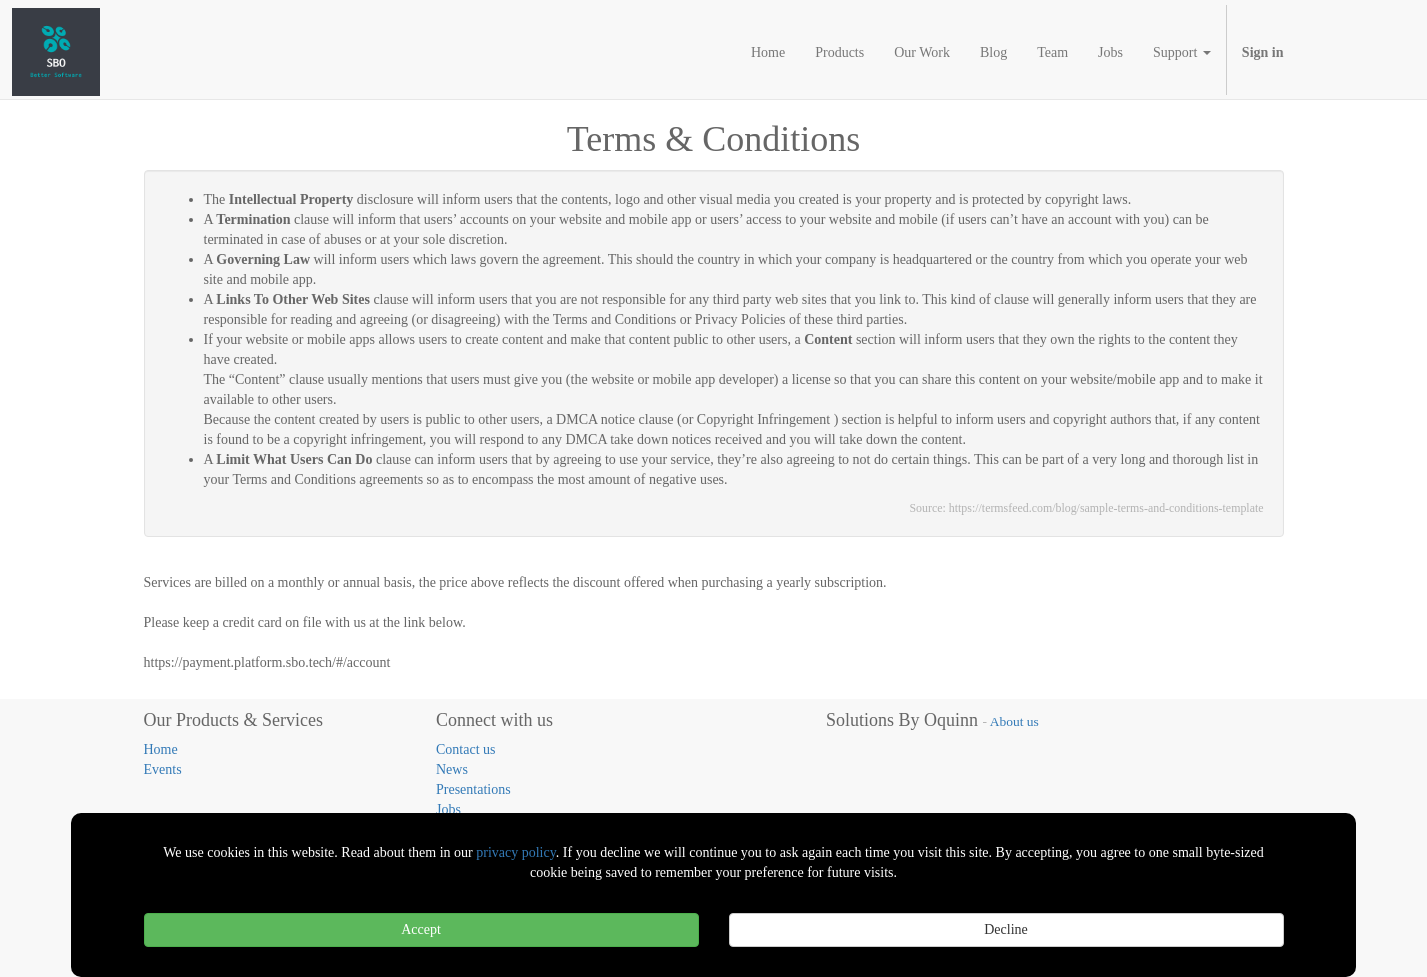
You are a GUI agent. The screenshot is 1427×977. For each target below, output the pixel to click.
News (452, 769)
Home (161, 749)
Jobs (448, 809)
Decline (1006, 929)
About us (1014, 721)
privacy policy (516, 852)
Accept (421, 929)
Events (163, 769)
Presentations (473, 789)
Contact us (466, 749)
